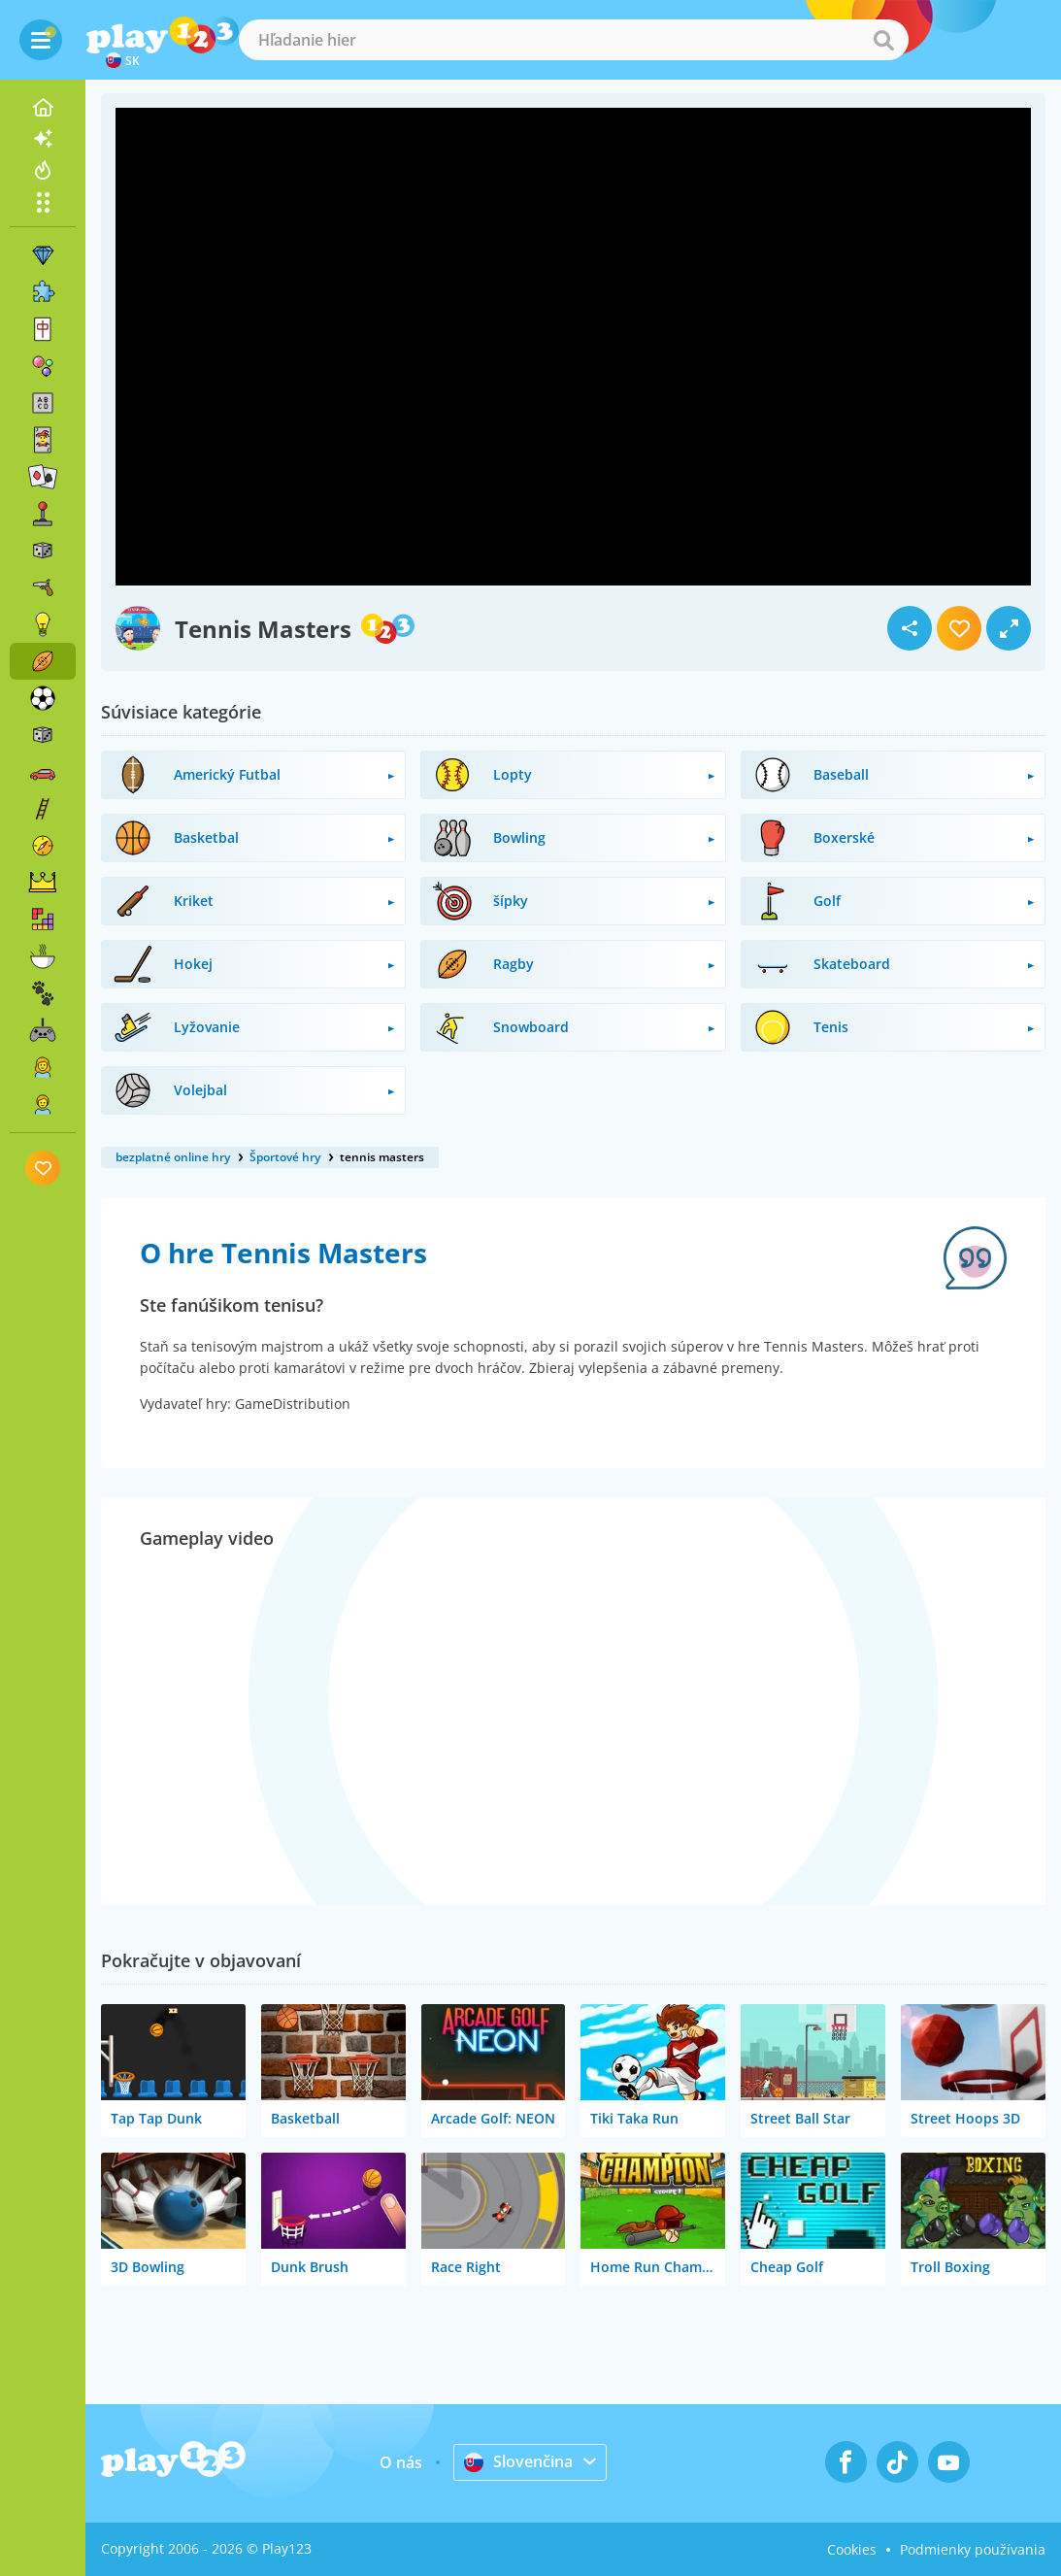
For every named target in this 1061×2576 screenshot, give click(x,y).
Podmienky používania (972, 2549)
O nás (401, 2462)
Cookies (852, 2549)
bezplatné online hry (173, 1157)
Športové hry (284, 1157)
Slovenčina (518, 2461)
